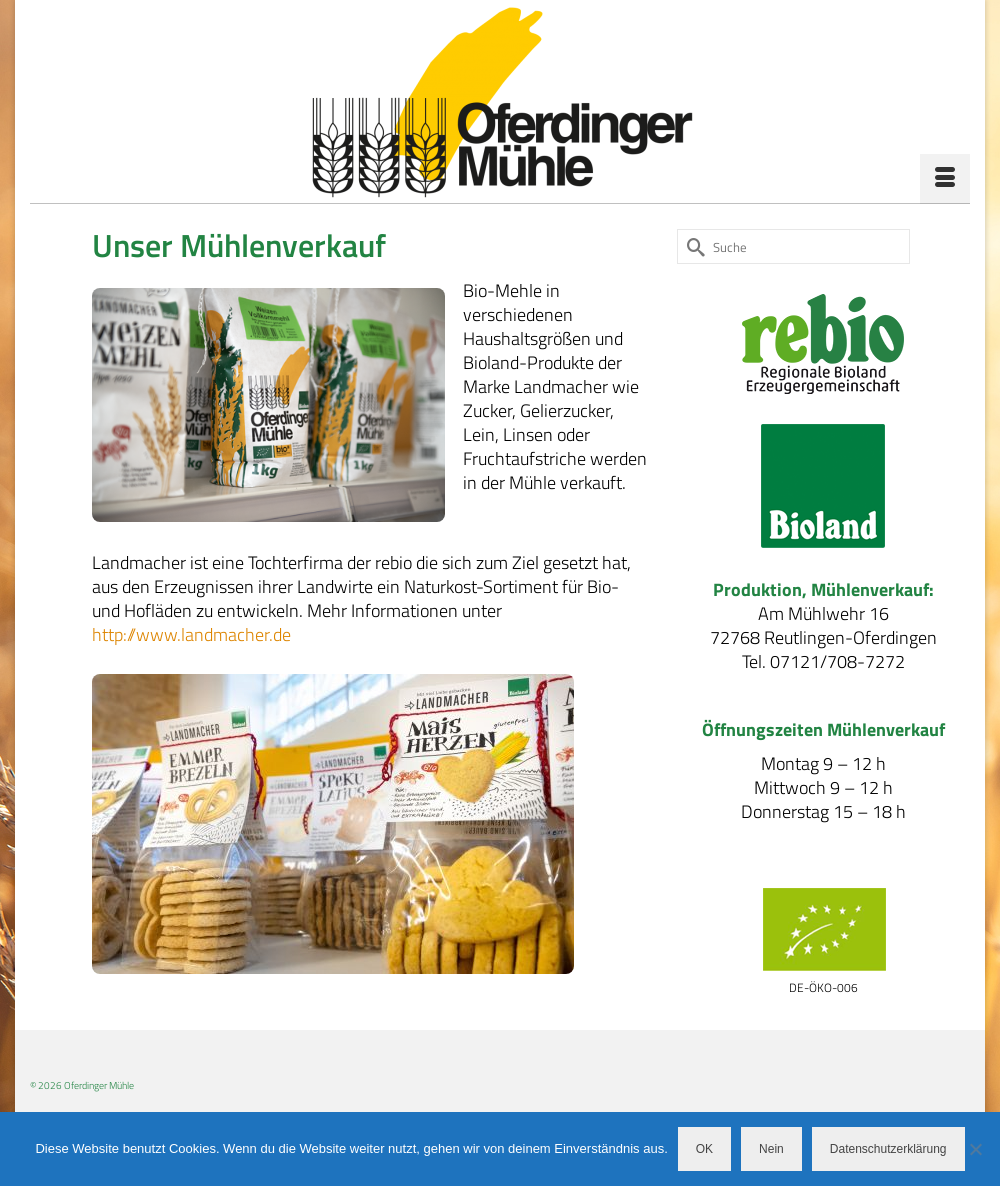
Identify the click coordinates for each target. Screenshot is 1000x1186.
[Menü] (945, 179)
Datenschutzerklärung (888, 1149)
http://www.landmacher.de (191, 634)
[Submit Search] (692, 246)
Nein (771, 1149)
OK (704, 1149)
